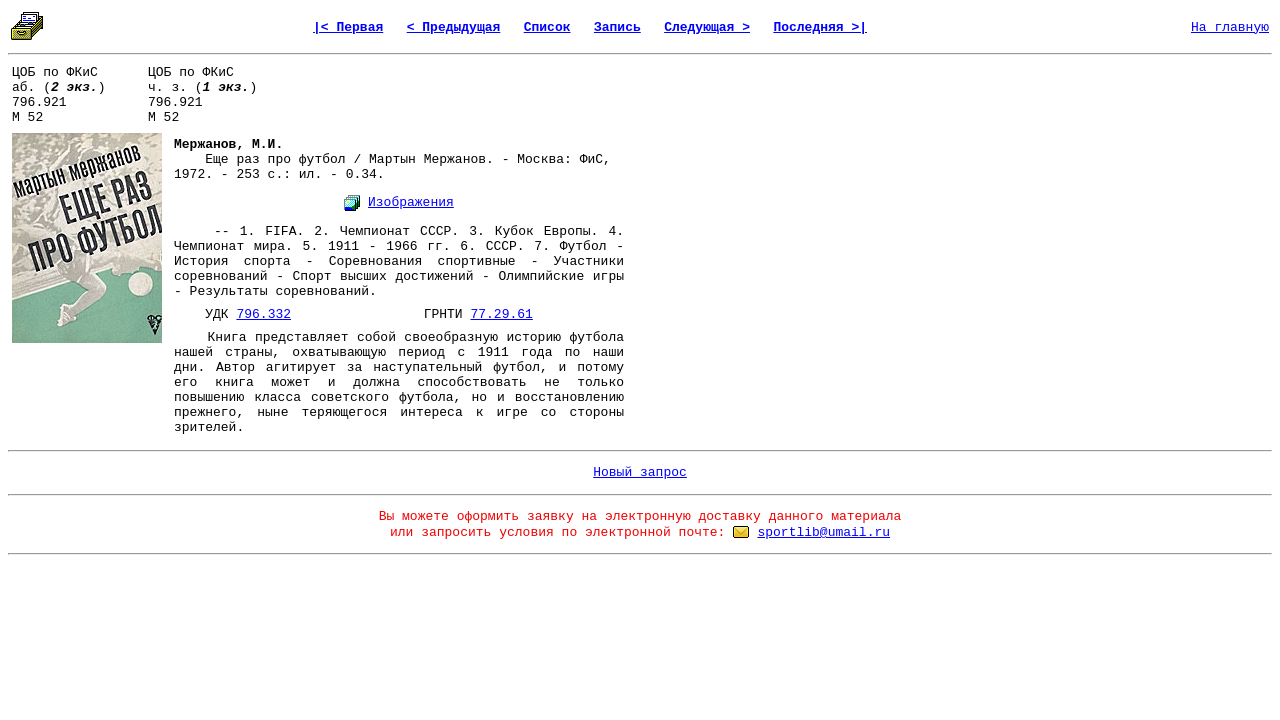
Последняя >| (820, 27)
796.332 (263, 314)
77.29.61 (501, 314)
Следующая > (707, 27)
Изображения (411, 202)
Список (547, 27)
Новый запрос (640, 472)
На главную (1230, 27)
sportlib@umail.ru (823, 532)
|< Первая (348, 27)
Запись (617, 27)
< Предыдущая (454, 27)
